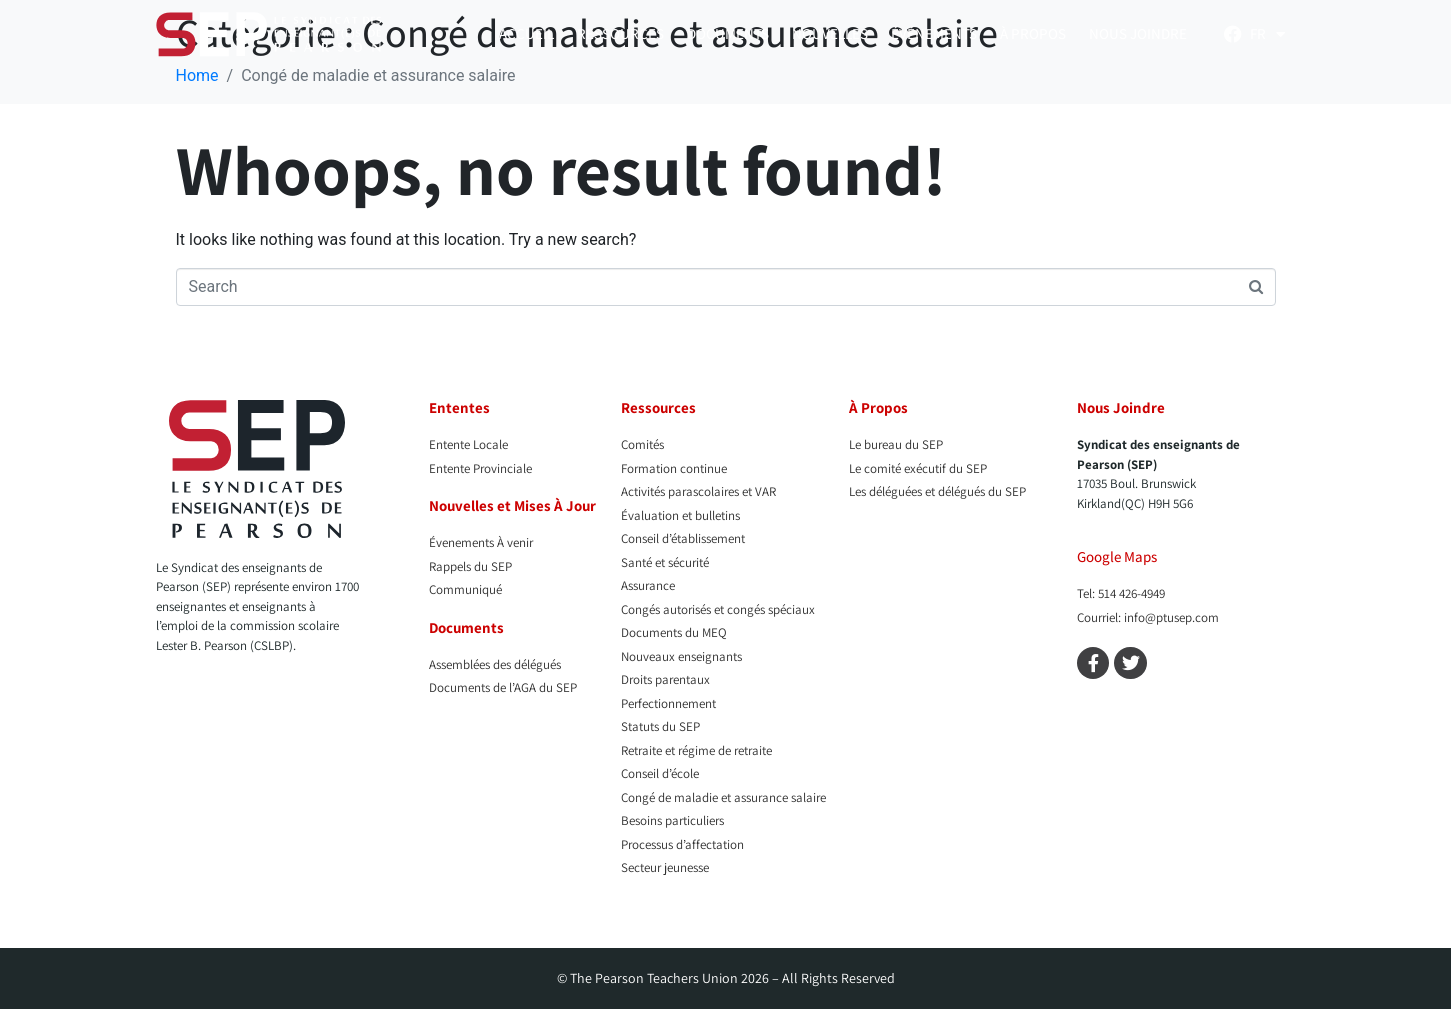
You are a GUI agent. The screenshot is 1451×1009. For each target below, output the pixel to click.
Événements (934, 33)
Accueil (526, 33)
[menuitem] (1267, 34)
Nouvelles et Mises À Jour (512, 505)
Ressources (620, 33)
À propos (1033, 33)
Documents (728, 33)
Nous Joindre (1138, 33)
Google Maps (1117, 556)
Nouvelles (830, 33)
